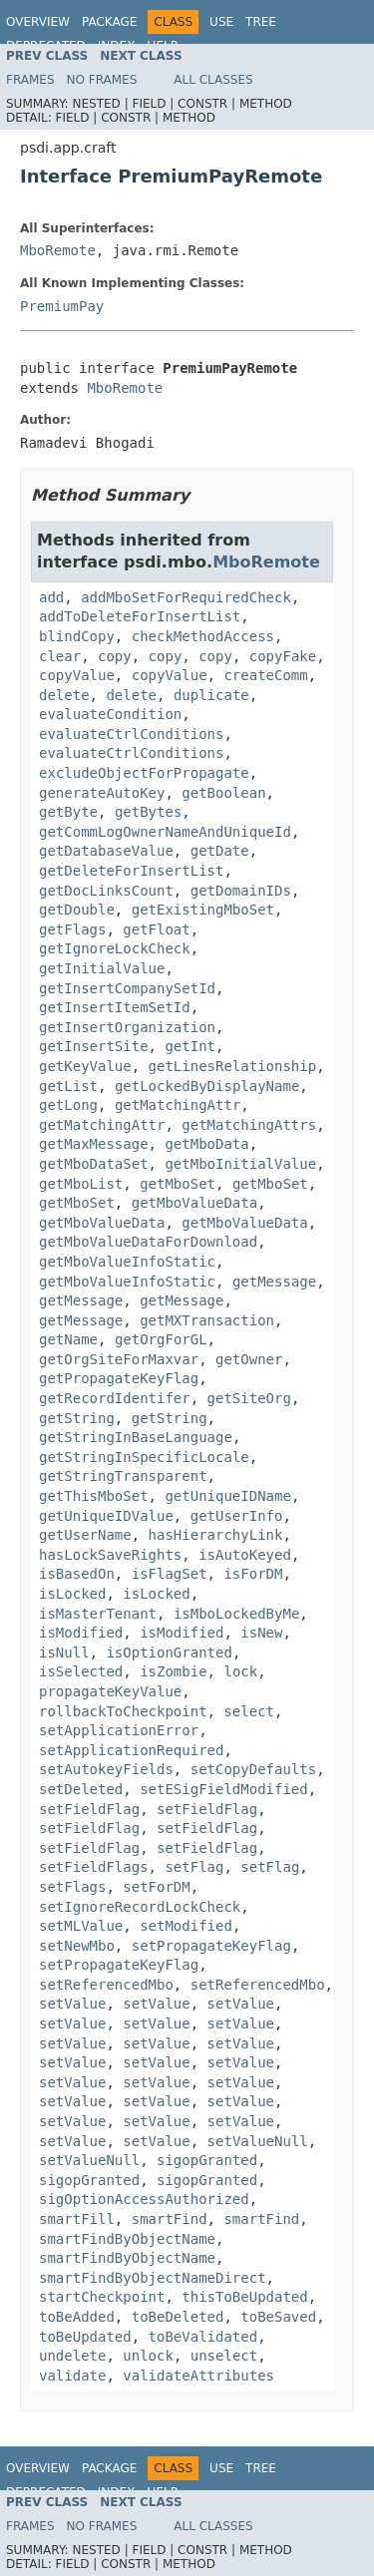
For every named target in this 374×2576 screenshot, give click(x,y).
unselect (223, 2356)
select (248, 1711)
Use (221, 22)
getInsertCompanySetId (127, 988)
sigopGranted (207, 2160)
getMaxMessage (94, 1144)
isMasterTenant (98, 1614)
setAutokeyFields (106, 1769)
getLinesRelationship (233, 1066)
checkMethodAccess (203, 636)
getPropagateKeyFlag (118, 1378)
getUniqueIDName (227, 1496)
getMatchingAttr (177, 1105)
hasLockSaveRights (110, 1555)
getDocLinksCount (106, 891)
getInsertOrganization (127, 1027)
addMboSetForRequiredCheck (186, 597)
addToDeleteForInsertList (139, 616)
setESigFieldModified (224, 1789)
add (51, 597)
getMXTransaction (207, 1320)
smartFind (169, 2219)
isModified (81, 1633)
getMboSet (177, 1184)
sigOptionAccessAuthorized (144, 2199)
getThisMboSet (94, 1496)
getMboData (206, 1144)
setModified (186, 1926)
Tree (260, 22)
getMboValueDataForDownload (148, 1242)
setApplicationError (118, 1730)
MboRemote (58, 250)
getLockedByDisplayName (207, 1086)
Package (109, 22)
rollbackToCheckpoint (123, 1711)
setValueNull (257, 2141)
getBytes (148, 812)
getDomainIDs (240, 891)
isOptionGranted (168, 1652)
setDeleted (81, 1789)
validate (72, 2376)
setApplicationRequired (131, 1750)
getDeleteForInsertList (131, 871)
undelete (72, 2356)
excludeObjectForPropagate (144, 773)
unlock (148, 2356)
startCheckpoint (102, 2297)
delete (64, 695)
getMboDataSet (94, 1164)
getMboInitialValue (240, 1164)
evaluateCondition (110, 714)
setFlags (72, 1887)
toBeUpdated (85, 2337)
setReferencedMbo (106, 1985)
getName (68, 1339)
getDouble (77, 910)
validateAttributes (198, 2376)
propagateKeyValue (110, 1691)
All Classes (213, 80)
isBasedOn (77, 1574)
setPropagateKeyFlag (211, 1946)
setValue (72, 2004)
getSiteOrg (249, 1398)
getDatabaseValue (106, 851)
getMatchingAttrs (249, 1125)
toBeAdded (77, 2317)
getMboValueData (194, 1203)
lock (240, 1671)
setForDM (156, 1887)
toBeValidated (203, 2337)
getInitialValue (102, 968)
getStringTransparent (123, 1476)
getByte (68, 812)
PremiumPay (62, 306)
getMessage (274, 1281)
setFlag (194, 1867)
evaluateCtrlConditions (131, 734)
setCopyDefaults (253, 1769)
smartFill (77, 2219)
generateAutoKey (102, 793)
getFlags (72, 929)
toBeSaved (278, 2317)
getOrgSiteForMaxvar (118, 1359)
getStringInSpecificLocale (144, 1457)
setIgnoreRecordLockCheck (139, 1907)
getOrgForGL (161, 1339)
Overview (38, 22)
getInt (190, 1046)
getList (68, 1086)
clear (60, 656)
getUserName (85, 1535)
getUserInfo (236, 1516)
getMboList (81, 1184)
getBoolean (223, 793)
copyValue (77, 675)
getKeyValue (85, 1066)
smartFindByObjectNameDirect (152, 2278)
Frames (30, 80)
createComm (265, 675)
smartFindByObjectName (127, 2239)
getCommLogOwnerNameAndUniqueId (165, 832)
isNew (261, 1633)
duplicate (211, 695)
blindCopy (77, 636)
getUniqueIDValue (106, 1516)
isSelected (81, 1671)
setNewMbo (77, 1946)
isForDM (252, 1574)
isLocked (72, 1594)
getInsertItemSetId (114, 1007)
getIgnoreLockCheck (114, 948)
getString (77, 1418)
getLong (68, 1105)
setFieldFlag (89, 1809)
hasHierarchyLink (216, 1535)
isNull (64, 1652)
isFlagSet (169, 1574)
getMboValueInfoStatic (127, 1262)
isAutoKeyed (244, 1555)
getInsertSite (94, 1046)
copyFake (282, 656)
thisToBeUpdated (244, 2297)
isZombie (173, 1671)
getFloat (156, 929)
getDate (219, 851)
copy (115, 656)
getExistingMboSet (203, 910)
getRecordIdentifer (114, 1398)
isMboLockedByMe (236, 1614)
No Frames (102, 80)
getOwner (248, 1359)
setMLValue (81, 1926)
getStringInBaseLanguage (135, 1437)
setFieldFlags (94, 1867)
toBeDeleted (178, 2317)
